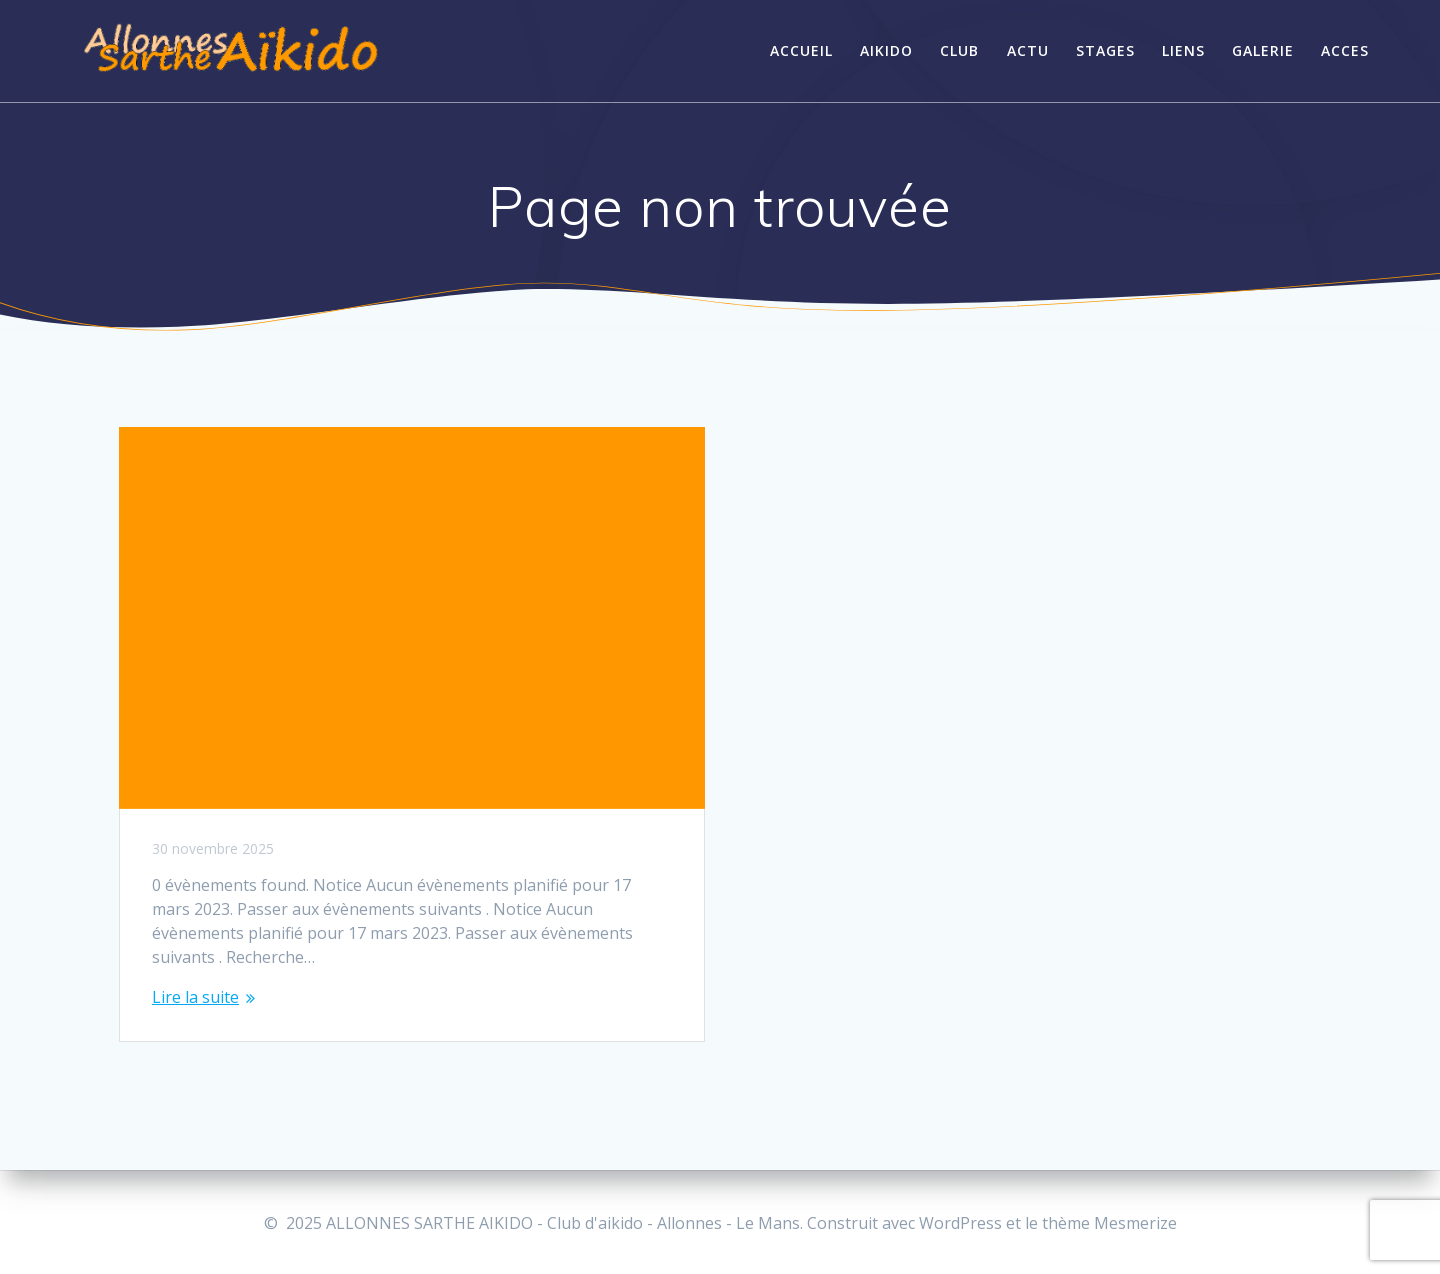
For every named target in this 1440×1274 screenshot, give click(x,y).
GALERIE (1263, 50)
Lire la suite (195, 997)
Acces (1345, 50)
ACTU (1028, 50)
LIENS (1183, 50)
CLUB (959, 50)
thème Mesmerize (1109, 1223)
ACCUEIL (801, 50)
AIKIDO (886, 50)
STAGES (1105, 50)
